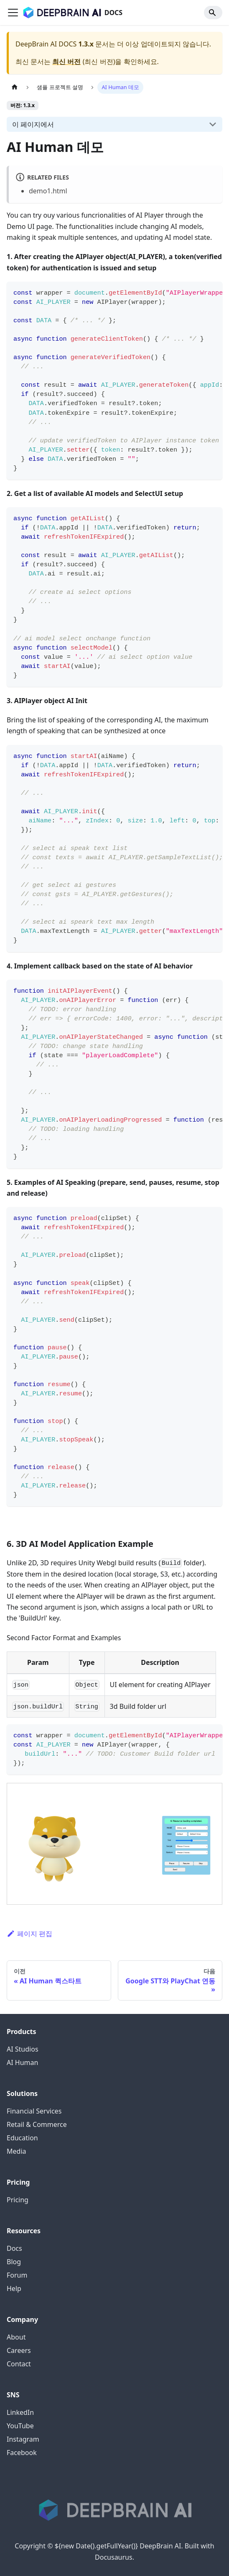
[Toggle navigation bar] (13, 12)
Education (22, 2137)
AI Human (22, 2062)
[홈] (15, 87)
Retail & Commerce (37, 2124)
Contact (19, 2363)
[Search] (213, 12)
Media (16, 2151)
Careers (19, 2350)
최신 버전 (66, 61)
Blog (14, 2261)
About (16, 2337)
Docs (14, 2248)
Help (14, 2288)
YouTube (20, 2425)
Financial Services (34, 2111)
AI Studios (22, 2049)
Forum (17, 2275)
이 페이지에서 (33, 124)
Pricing (17, 2199)
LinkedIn (20, 2412)
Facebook (22, 2452)
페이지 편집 (29, 1933)
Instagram (23, 2439)
